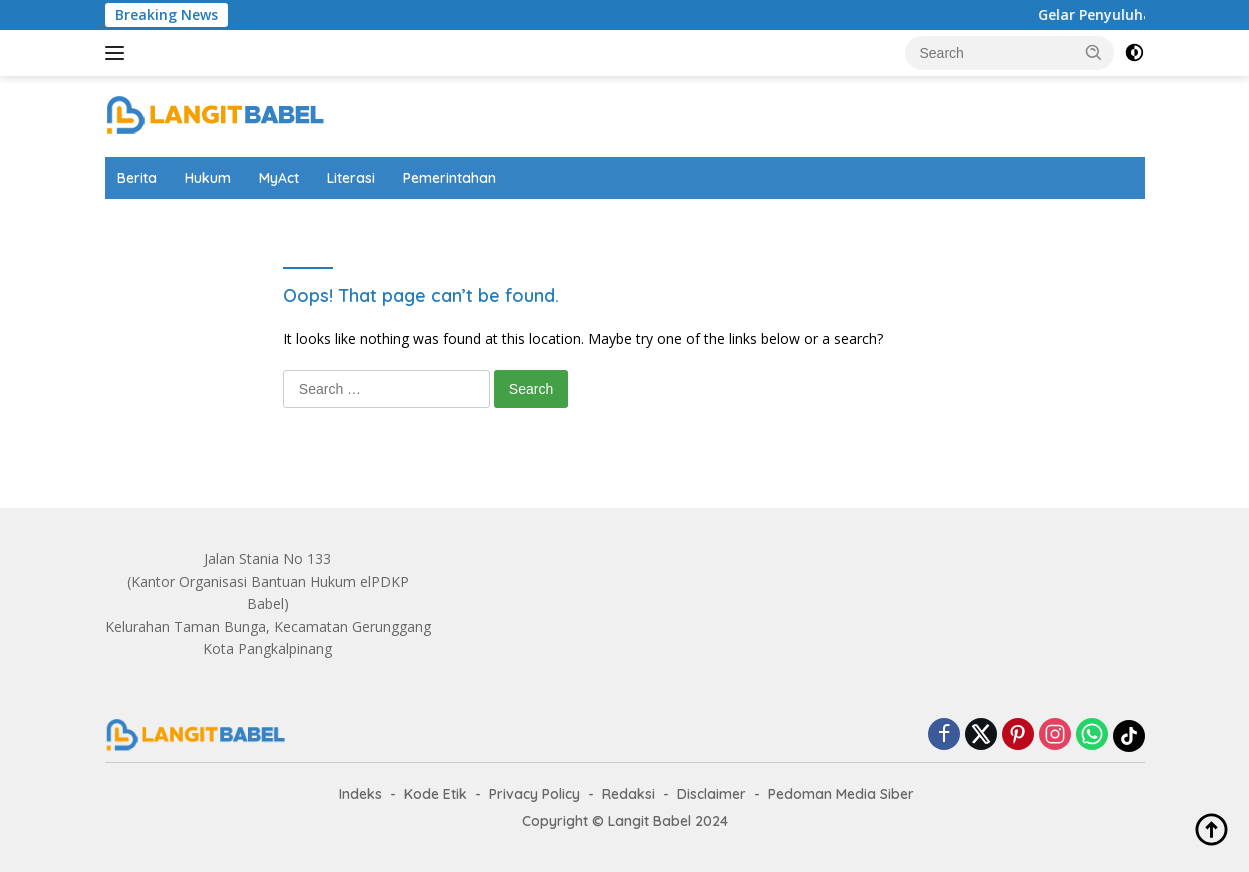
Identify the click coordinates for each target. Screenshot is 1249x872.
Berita (137, 178)
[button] (1094, 52)
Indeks (360, 794)
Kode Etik (435, 794)
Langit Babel (649, 821)
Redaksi (628, 794)
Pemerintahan (449, 178)
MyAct (279, 178)
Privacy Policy (534, 794)
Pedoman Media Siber (841, 794)
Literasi (351, 178)
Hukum (208, 178)
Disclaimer (711, 794)
